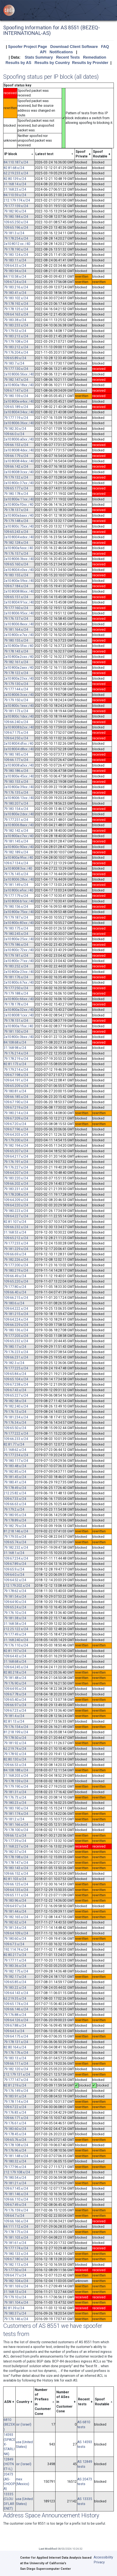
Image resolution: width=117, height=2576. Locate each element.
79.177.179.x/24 (16, 896)
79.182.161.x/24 (16, 662)
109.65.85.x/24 (15, 1982)
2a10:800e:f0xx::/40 (18, 505)
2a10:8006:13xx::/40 (19, 798)
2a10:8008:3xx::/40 (18, 868)
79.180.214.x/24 (16, 1113)
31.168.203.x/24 (16, 1776)
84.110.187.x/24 (16, 162)
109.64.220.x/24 (16, 1205)
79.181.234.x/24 (16, 1417)
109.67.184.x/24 (16, 586)
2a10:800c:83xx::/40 (19, 923)
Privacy (99, 2562)
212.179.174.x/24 (17, 200)
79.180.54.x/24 (15, 2178)
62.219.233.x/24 (16, 173)
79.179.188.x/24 (16, 993)
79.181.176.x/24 (16, 977)
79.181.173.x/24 (16, 711)
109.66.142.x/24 (16, 466)
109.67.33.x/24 (15, 1499)
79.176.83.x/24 (15, 2112)
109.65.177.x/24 (16, 488)
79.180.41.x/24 (15, 1482)
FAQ (105, 46)
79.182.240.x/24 (16, 1406)
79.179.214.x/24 (16, 1070)
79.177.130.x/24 (16, 369)
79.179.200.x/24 (16, 1140)
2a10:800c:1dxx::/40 (19, 716)
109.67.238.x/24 (16, 1384)
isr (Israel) (23, 2424)
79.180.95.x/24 (15, 1515)
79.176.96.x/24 (15, 2150)
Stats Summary (39, 57)
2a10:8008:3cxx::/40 (19, 472)
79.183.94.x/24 (15, 271)
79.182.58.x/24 (15, 1401)
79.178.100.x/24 (16, 1830)
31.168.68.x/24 (15, 1661)
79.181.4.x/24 (14, 1716)
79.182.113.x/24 (16, 2265)
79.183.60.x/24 (15, 2129)
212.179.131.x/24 (17, 2074)
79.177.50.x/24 (15, 2270)
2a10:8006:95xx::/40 (19, 613)
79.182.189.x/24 (16, 852)
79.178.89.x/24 (15, 1520)
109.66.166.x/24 (16, 2221)
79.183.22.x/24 (15, 1988)
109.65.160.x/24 (16, 564)
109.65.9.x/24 (14, 1569)
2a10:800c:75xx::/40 (19, 526)
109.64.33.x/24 (15, 266)
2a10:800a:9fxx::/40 (18, 858)
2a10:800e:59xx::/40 (19, 581)
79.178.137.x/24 (16, 510)
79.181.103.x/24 (16, 2237)
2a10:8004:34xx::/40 (19, 412)
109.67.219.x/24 (16, 1107)
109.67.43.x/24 (15, 1390)
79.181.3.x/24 (14, 233)
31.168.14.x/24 (15, 184)
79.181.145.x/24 (16, 841)
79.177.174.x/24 (16, 2248)
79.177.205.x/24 (16, 1336)
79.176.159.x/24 (16, 2210)
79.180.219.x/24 (16, 1270)
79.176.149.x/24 (16, 2091)
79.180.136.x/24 (16, 1330)
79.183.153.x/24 (16, 782)
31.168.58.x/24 (15, 1624)
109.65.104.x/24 (16, 1379)
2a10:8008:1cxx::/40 (19, 1015)
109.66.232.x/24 (16, 1227)
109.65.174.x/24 (16, 2004)
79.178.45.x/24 (15, 2134)
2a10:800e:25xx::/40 (19, 939)
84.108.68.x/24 (15, 1042)
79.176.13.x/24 (15, 1412)
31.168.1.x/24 (14, 1553)
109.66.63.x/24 (15, 1504)
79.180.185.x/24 (16, 754)
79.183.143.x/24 (16, 1868)
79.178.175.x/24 (16, 2232)
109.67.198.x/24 (16, 1075)
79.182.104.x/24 (16, 2281)
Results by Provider (90, 63)
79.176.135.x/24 (16, 792)
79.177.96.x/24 (15, 2167)
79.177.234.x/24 (16, 1455)
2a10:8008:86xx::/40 (19, 591)
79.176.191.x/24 (16, 1162)
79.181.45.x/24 (15, 1477)
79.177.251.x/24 (16, 820)
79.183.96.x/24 (15, 1900)
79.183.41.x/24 (15, 293)
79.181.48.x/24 (15, 1678)
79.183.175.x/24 (16, 928)
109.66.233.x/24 (16, 1439)
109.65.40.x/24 (15, 1700)
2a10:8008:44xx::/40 (19, 461)
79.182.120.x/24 (16, 2069)
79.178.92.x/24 (15, 1754)
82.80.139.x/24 (15, 179)
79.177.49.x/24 (15, 1634)
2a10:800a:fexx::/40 (18, 548)
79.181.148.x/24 (16, 2156)
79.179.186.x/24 (16, 945)
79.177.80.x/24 (15, 1287)
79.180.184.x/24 (16, 217)
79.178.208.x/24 (16, 1194)
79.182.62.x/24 (15, 1922)
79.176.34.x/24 (15, 1423)
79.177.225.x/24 (16, 1368)
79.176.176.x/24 (16, 2053)
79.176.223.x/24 (16, 1352)
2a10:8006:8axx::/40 (19, 825)
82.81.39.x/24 (14, 2308)
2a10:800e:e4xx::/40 (19, 401)
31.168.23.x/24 (15, 189)
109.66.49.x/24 (15, 1276)
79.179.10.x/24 (15, 2297)
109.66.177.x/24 (16, 760)
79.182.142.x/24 (16, 831)
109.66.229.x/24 (16, 1325)
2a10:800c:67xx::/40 (19, 982)
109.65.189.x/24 (16, 407)
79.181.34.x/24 (15, 1928)
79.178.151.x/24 (16, 1021)
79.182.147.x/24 (16, 380)
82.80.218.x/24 (15, 1672)
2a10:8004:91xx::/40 (19, 602)
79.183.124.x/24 (16, 255)
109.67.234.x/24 (16, 1558)
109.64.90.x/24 (15, 1602)
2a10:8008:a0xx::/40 (19, 765)
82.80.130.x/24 (15, 1759)
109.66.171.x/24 (16, 2118)
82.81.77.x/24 (14, 1444)
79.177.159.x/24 (16, 206)
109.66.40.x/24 (15, 1292)
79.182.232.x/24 (16, 1547)
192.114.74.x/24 (16, 1949)
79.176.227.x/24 (16, 1167)
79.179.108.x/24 (16, 342)
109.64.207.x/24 (16, 1173)
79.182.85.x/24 (15, 1472)
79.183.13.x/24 (15, 2058)
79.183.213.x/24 (16, 336)
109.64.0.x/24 (14, 1575)
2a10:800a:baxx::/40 (19, 515)
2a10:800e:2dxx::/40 (19, 814)
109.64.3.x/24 (14, 2031)
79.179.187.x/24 (16, 917)
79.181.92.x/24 (15, 1743)
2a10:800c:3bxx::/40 (19, 1037)
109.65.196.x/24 (16, 227)
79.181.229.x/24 (16, 1249)
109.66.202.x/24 (16, 1184)
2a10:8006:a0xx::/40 (19, 439)
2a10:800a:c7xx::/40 (19, 836)
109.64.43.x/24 (15, 1656)
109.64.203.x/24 (16, 1135)
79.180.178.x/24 (16, 494)
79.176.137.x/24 (16, 619)
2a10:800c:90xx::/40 (19, 847)
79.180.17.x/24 (15, 1347)
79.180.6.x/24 (14, 1303)
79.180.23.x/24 (15, 1803)
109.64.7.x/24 (14, 2216)
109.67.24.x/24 (15, 282)
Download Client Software (74, 46)
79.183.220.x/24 (16, 1178)
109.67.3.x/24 (14, 1944)
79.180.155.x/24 (16, 640)
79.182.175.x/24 (16, 1971)
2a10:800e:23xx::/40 (19, 972)
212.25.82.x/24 (15, 1493)
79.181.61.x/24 (15, 2243)
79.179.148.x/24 (16, 521)
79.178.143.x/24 (16, 651)
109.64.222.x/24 (16, 1309)
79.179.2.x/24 (14, 1509)
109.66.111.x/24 (16, 2063)
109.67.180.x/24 (16, 2259)
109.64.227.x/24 (16, 1216)
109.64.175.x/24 (16, 2036)
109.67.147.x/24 (16, 391)
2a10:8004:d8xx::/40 (19, 749)
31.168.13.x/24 (15, 2292)
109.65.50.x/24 (15, 1428)
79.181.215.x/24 (16, 1314)
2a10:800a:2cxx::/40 (19, 657)
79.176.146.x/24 (16, 2319)
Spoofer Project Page (27, 46)
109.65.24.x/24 (15, 1607)
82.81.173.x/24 (15, 1064)
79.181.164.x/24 (16, 629)
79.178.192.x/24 (16, 304)
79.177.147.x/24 (16, 2080)
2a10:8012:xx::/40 (17, 244)
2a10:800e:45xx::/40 (19, 776)
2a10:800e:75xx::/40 (19, 912)
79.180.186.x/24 (16, 771)
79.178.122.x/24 (16, 673)
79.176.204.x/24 (16, 352)
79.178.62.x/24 (15, 1591)
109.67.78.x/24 (15, 1694)
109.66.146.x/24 (16, 2009)
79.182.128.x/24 (16, 543)
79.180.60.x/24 (15, 1939)
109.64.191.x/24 (16, 1080)
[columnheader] (18, 154)
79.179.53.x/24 (15, 331)
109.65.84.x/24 (15, 1374)
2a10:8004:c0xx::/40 (19, 570)
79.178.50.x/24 (15, 1738)
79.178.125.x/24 (16, 309)
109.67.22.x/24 (15, 2107)
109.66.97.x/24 (15, 1705)
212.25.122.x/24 (16, 1629)
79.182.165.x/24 (16, 1917)
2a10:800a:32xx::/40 (19, 1010)
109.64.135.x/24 (16, 1890)
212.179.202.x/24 (17, 1586)
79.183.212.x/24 (16, 347)
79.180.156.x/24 (16, 907)
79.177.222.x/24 (16, 1433)
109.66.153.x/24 (16, 445)
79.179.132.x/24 (16, 477)
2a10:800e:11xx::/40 (19, 499)
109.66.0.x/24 (14, 434)
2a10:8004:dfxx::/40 (18, 744)
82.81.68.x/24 (14, 168)
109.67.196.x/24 (16, 1129)
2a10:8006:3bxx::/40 (19, 559)
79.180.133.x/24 (16, 2254)
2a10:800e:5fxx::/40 (18, 646)
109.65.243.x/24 (16, 532)
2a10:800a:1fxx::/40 (18, 1026)
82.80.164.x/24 (15, 2047)
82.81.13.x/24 (14, 1721)
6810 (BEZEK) (9, 2424)
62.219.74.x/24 (15, 1749)
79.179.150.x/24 (16, 700)
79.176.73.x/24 (15, 1797)
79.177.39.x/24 (15, 1841)
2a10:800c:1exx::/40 (19, 706)
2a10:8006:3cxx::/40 (19, 695)
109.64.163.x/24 (16, 314)
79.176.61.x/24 (15, 2123)
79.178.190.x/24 (16, 249)
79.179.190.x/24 (16, 1786)
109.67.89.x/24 (15, 1564)
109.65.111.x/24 (16, 1895)
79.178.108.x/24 (16, 2145)
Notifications (61, 52)
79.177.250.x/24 (16, 988)
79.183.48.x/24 (15, 1466)
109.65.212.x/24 (16, 1238)
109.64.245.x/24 (16, 1667)
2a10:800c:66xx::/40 (19, 999)
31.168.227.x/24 (16, 1846)
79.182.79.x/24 (15, 1526)
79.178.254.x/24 (16, 238)
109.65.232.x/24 (16, 1341)
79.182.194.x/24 (16, 1145)
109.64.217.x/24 (16, 1156)
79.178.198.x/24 (16, 1857)
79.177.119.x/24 (16, 418)
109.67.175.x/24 (16, 733)
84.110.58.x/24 (15, 276)
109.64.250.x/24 (16, 738)
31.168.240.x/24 (16, 1640)
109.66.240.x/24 (16, 722)
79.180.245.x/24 (16, 934)
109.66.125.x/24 (16, 1884)
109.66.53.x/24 (15, 1765)
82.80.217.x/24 (15, 1955)
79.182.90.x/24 (15, 211)
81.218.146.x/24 (16, 1531)
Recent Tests (68, 57)
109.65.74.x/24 (15, 1542)
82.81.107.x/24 (15, 1222)
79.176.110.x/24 (16, 1645)
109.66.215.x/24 (16, 1298)
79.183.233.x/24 (16, 325)
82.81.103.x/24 (15, 1879)
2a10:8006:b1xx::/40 (19, 901)
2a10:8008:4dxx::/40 (19, 450)
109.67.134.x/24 (16, 863)
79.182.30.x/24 (15, 429)
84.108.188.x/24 (16, 1770)
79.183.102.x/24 (16, 298)
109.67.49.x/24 (15, 2205)
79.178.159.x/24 (16, 1781)
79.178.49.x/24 (15, 1488)
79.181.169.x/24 (16, 2286)
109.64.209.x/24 (16, 1200)
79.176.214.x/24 (16, 1053)
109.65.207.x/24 (16, 1151)
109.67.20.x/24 (15, 1124)
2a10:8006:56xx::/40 (19, 374)
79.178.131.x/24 (16, 2042)
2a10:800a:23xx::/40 (19, 678)
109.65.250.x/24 (16, 222)
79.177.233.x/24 (16, 1243)
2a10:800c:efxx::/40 (18, 890)
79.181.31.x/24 (15, 1792)
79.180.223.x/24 (16, 1211)
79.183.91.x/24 (15, 2096)
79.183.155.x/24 (16, 575)
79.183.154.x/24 (16, 809)
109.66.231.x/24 (16, 1357)
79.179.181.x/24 (16, 956)
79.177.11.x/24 (15, 1960)
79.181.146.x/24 (16, 2194)
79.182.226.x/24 (16, 1260)
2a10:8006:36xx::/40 (19, 423)
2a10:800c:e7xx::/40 (19, 635)
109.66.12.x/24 (15, 1835)
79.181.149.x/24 (16, 885)
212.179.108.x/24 (17, 2172)
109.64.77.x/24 (15, 2275)
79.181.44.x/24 (15, 1911)
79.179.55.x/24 (15, 1537)
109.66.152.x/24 (16, 1874)
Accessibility (102, 2557)
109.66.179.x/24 (16, 456)
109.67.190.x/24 (16, 1102)
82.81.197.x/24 (15, 1651)
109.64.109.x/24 (16, 1933)
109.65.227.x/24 (16, 1395)
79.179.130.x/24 (16, 684)
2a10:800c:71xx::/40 (19, 961)
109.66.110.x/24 (16, 2199)
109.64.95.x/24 (15, 1689)
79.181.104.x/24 (16, 2302)
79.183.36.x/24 (15, 1966)
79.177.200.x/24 (16, 1265)
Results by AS (18, 63)
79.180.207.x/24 (16, 803)
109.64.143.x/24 (16, 1993)
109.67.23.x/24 (15, 1710)
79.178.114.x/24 (16, 2102)
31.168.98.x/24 (15, 1048)
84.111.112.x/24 (16, 2227)
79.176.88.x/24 (15, 2015)
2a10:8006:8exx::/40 (19, 624)
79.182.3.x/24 (14, 1363)
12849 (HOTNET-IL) (9, 2464)
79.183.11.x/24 (15, 260)
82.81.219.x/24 (15, 2085)
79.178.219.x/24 (16, 1059)
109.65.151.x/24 (16, 597)
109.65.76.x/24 (15, 2140)
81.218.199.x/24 (16, 1732)
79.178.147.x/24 (16, 1863)
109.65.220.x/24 (16, 1281)
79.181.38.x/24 (15, 1618)
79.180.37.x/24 (15, 2313)
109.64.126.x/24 (16, 2020)
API (43, 52)
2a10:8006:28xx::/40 (19, 879)
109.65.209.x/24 (16, 1086)
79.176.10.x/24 (15, 1613)
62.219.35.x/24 (15, 1998)
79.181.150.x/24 (16, 1031)
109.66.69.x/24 (15, 1254)
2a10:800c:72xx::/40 (19, 950)
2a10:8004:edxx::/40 (19, 537)
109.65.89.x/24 (15, 358)
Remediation (94, 57)
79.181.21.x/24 (15, 2183)
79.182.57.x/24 (15, 1852)
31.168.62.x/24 (15, 1450)
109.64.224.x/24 (16, 1319)
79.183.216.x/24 (16, 287)
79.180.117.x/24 (16, 1461)
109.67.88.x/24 (15, 2025)
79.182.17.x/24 (15, 1977)
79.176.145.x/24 (16, 874)
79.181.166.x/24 (16, 1825)
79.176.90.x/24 (15, 1683)
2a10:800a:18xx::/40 (19, 385)
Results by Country (52, 63)
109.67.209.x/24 (16, 1118)
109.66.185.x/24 (16, 1097)
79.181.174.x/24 (16, 1814)
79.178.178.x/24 (16, 1004)
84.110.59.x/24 (15, 195)
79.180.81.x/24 (15, 1091)
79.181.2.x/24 (14, 1819)
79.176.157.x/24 (16, 554)
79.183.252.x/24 (16, 966)
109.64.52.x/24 (15, 1580)
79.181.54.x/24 (15, 1596)
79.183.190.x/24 (16, 1808)
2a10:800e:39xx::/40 (19, 787)
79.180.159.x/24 (16, 396)
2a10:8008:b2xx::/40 (19, 727)
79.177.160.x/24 (16, 608)
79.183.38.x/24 (15, 320)
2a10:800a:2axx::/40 (19, 668)
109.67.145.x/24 (16, 2188)
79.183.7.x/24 (14, 363)
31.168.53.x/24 (15, 1232)
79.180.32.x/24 (15, 2161)
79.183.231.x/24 (16, 1189)
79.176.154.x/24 (16, 1727)
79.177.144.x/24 (16, 689)
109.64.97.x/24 (15, 1906)
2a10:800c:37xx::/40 (19, 483)
